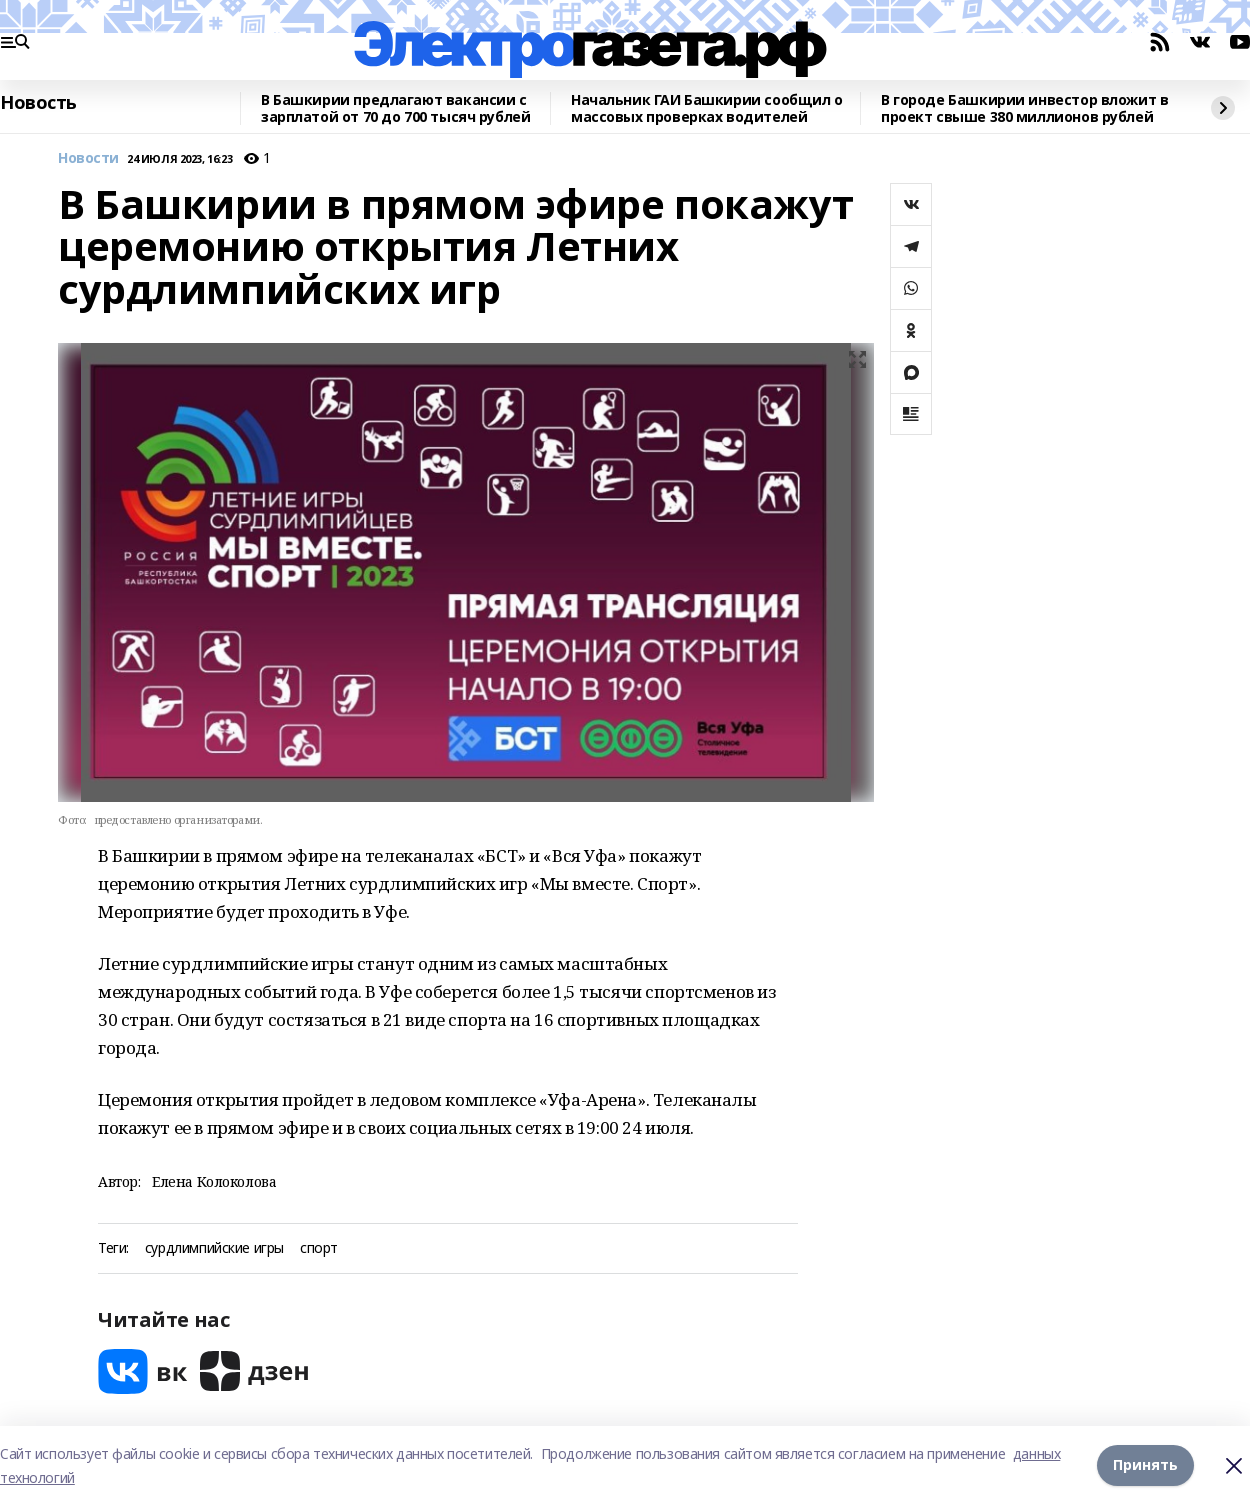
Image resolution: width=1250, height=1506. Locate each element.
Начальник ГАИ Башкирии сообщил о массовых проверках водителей (707, 108)
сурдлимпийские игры (214, 1248)
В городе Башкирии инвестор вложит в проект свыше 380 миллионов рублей (1024, 108)
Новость (38, 103)
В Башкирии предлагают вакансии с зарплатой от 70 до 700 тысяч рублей (395, 108)
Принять (1145, 1465)
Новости (88, 158)
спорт (319, 1248)
